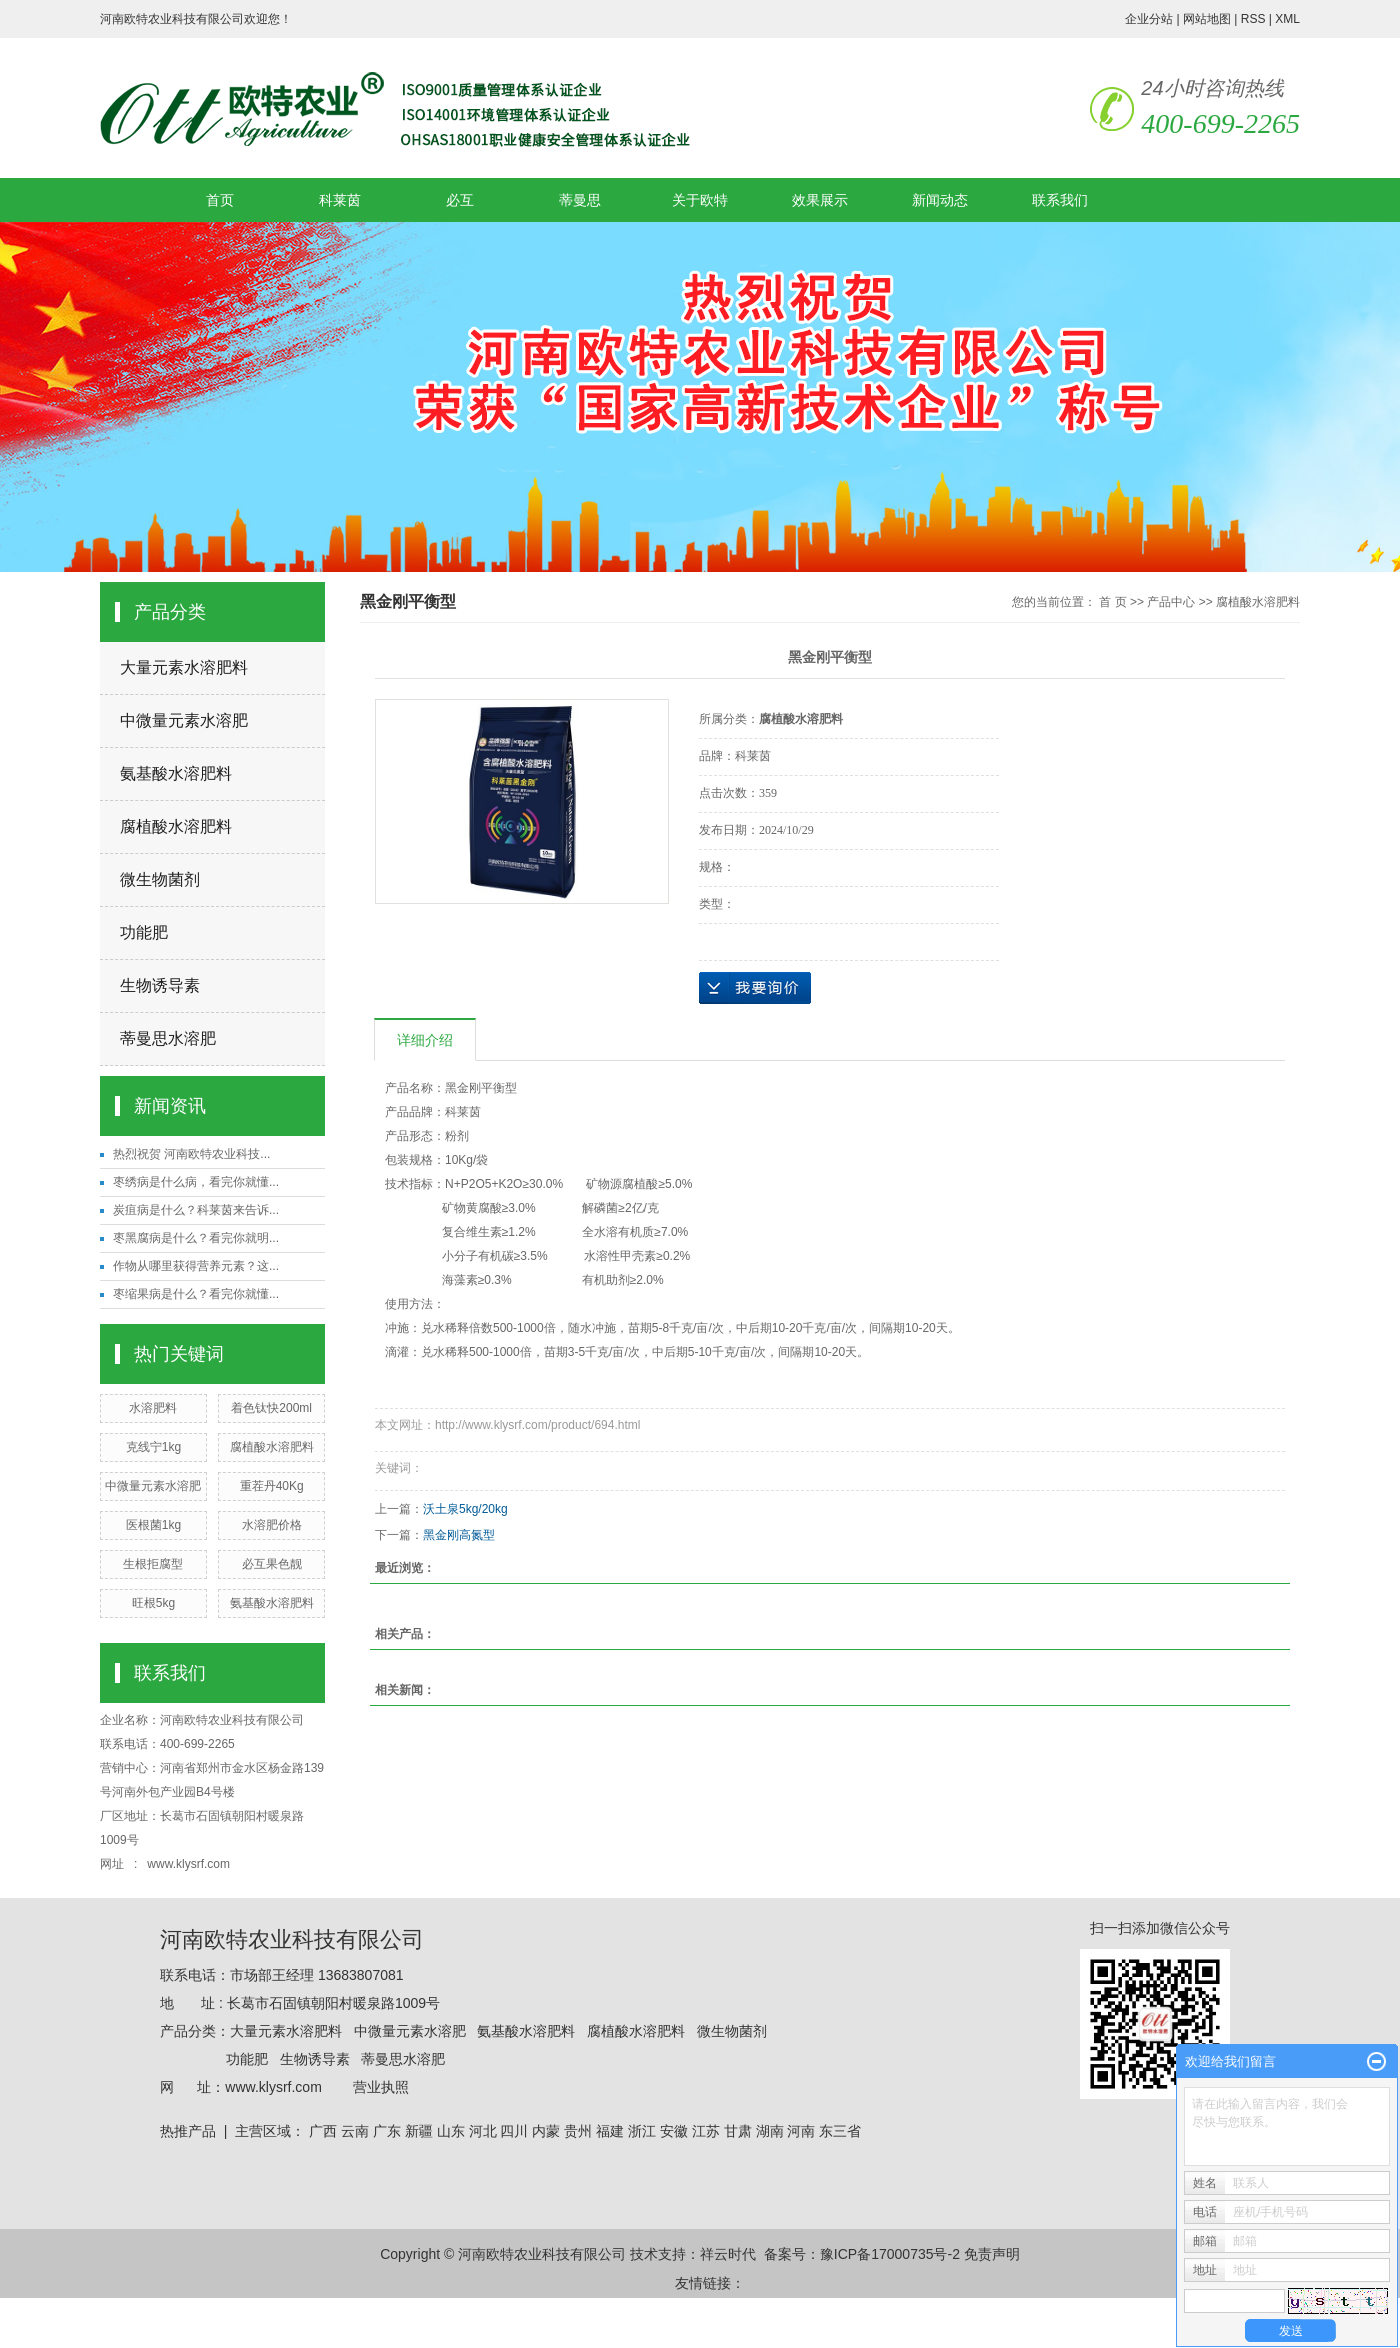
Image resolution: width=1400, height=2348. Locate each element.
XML (1287, 19)
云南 (355, 2131)
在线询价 (755, 988)
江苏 (706, 2131)
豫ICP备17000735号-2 (890, 2254)
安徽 (674, 2131)
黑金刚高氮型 (459, 1535)
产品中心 (1171, 602)
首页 (220, 200)
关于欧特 (700, 200)
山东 (451, 2131)
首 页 (1112, 602)
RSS (1253, 19)
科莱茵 (340, 200)
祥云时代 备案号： (760, 2254)
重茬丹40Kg (272, 1486)
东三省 (840, 2131)
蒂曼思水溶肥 (168, 1038)
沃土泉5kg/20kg (465, 1509)
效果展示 (820, 200)
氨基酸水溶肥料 (176, 773)
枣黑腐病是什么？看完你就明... (196, 1238)
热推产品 (188, 2131)
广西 (323, 2131)
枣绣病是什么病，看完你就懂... (196, 1182)
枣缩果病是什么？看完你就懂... (196, 1294)
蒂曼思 (580, 200)
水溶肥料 (153, 1408)
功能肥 (144, 932)
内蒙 (546, 2131)
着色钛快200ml (271, 1408)
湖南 (770, 2131)
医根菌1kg (153, 1525)
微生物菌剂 (160, 879)
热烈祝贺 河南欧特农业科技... (191, 1154)
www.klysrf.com (190, 1864)
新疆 (419, 2131)
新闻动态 (940, 200)
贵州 (578, 2131)
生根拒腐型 (153, 1564)
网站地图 (1207, 19)
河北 (483, 2131)
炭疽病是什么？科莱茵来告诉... (196, 1210)
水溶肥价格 (272, 1525)
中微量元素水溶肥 (184, 720)
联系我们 (1060, 200)
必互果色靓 (272, 1564)
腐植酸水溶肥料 (176, 826)
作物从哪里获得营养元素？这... (196, 1266)
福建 (610, 2131)
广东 (387, 2131)
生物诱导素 (160, 985)
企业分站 (1149, 19)
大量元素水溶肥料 (184, 667)
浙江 (642, 2131)
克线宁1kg (153, 1447)
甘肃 (738, 2131)
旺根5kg (153, 1603)
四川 (514, 2131)
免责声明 (992, 2254)
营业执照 (381, 2087)
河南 (801, 2131)
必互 (460, 200)
